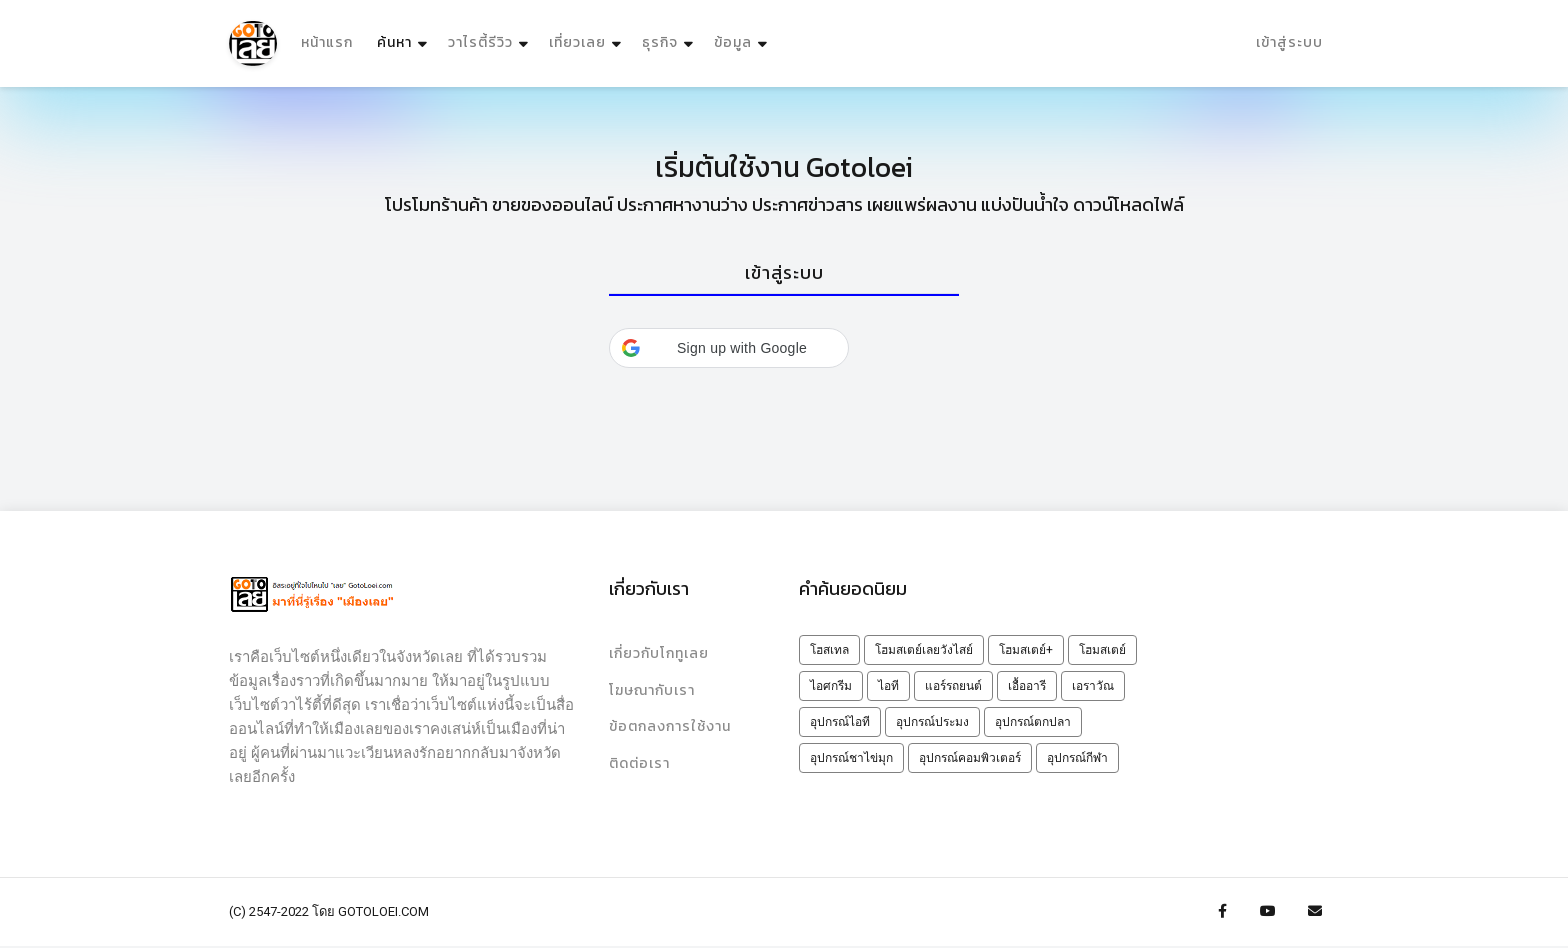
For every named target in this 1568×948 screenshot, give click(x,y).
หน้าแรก (327, 43)
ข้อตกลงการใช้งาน (670, 728)
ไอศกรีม (831, 687)
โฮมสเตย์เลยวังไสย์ (924, 651)
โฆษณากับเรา (652, 691)
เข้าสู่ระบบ (1289, 43)
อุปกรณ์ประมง (932, 723)
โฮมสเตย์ (1102, 651)
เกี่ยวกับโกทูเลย (659, 654)
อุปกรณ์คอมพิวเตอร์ (970, 759)
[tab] (784, 274)
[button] (729, 350)
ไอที (888, 687)
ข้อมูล (733, 43)
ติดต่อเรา (639, 765)
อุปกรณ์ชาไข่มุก (851, 759)
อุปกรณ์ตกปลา (1033, 723)
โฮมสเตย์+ (1026, 651)
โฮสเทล (829, 651)
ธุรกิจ (660, 43)
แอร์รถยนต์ (953, 687)
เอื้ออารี (1027, 687)
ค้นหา (404, 38)
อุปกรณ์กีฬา (1077, 759)
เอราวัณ (1093, 687)
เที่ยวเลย (577, 43)
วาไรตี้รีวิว (480, 43)
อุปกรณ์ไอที (840, 723)
